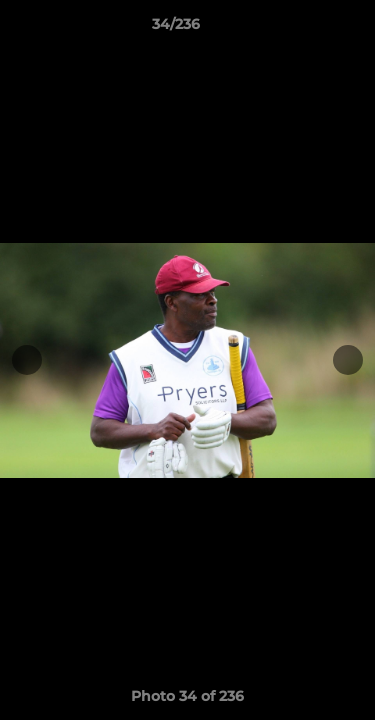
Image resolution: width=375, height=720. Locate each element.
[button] (303, 29)
